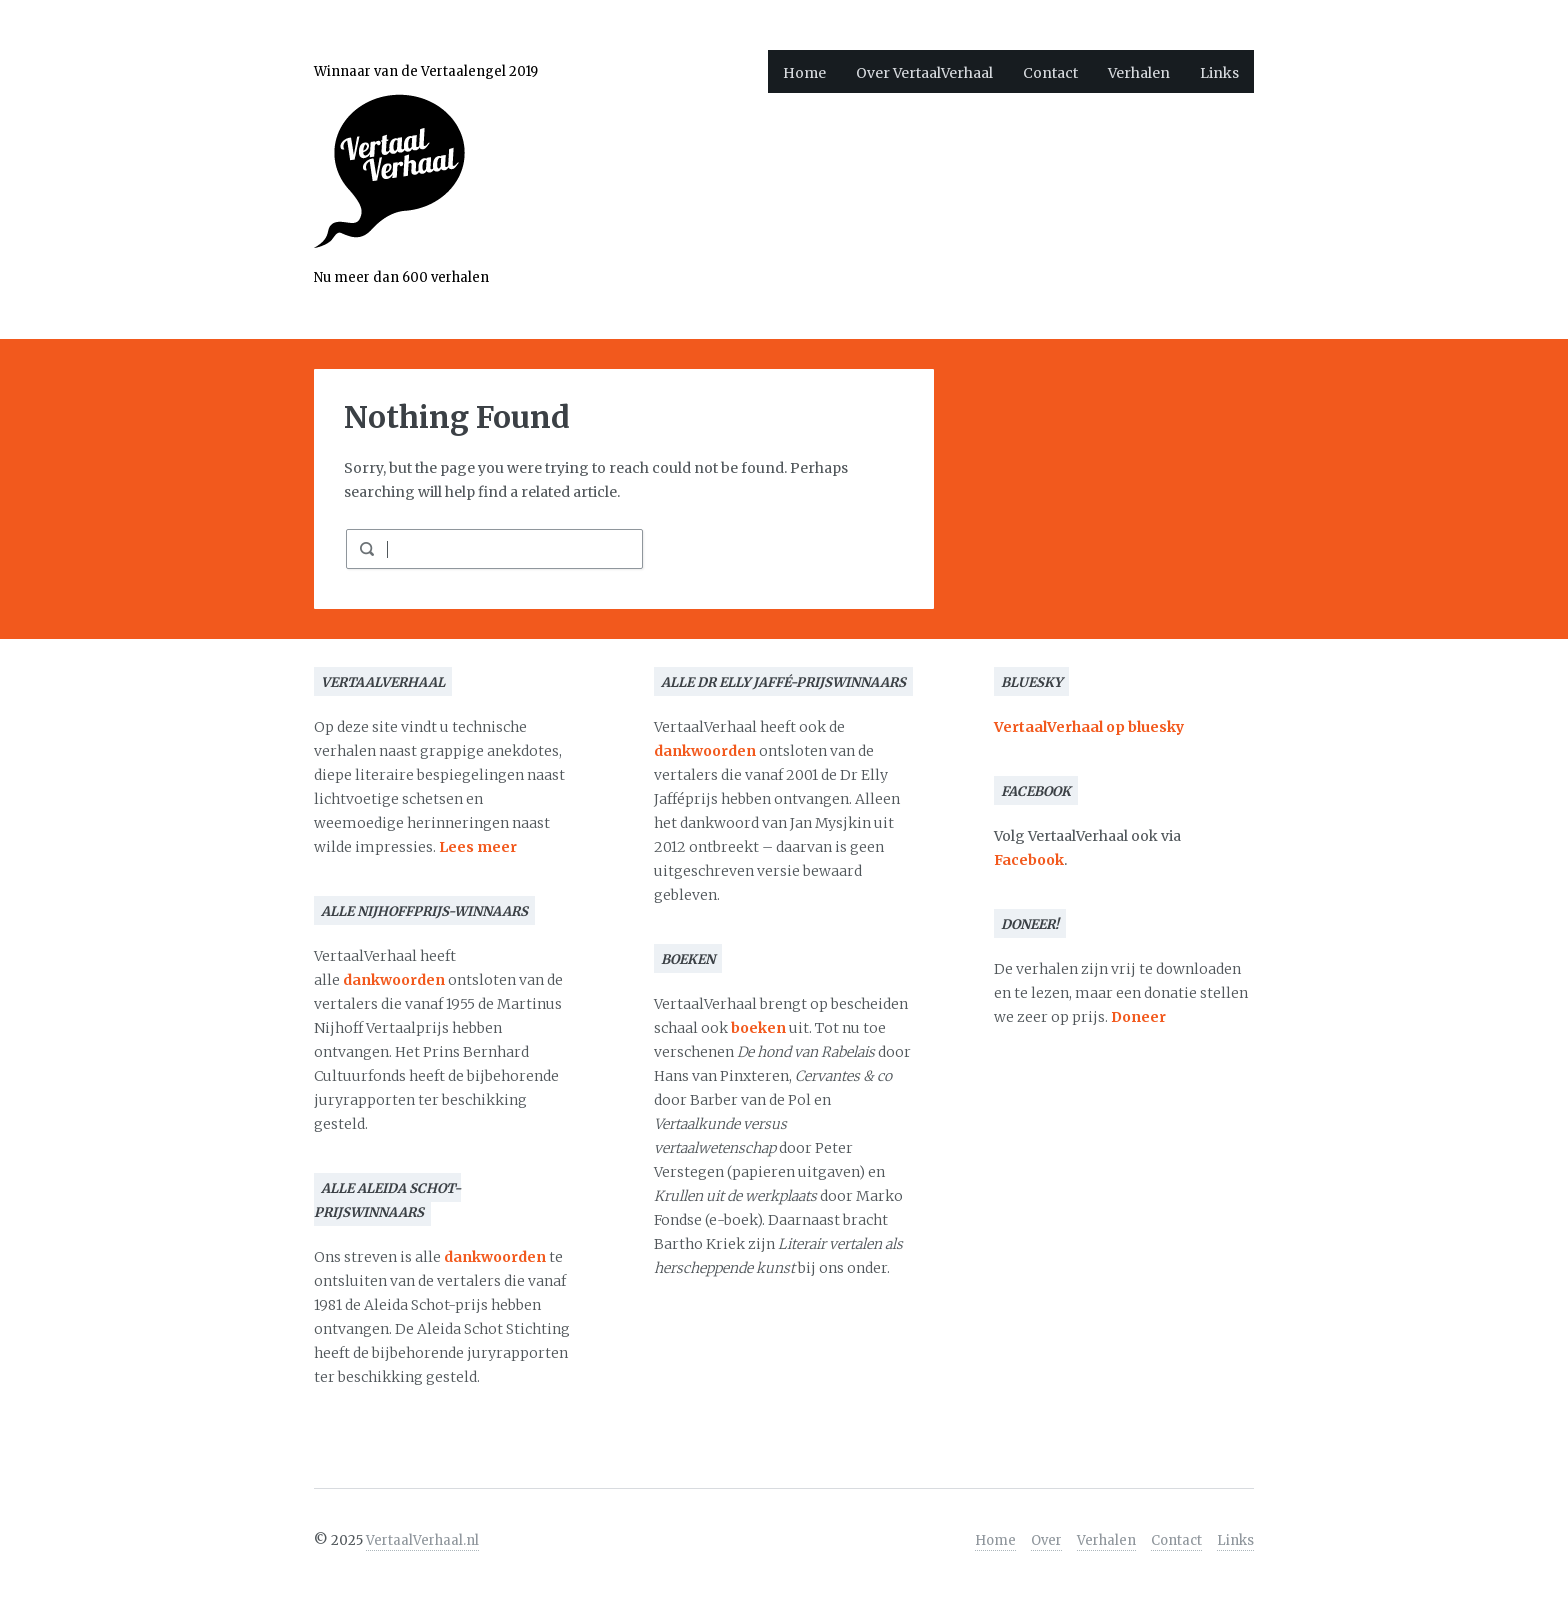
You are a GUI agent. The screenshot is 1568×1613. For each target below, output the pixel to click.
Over (1046, 1540)
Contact (1050, 73)
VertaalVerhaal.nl (422, 1540)
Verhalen (1139, 73)
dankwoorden (394, 980)
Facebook (1029, 860)
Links (1219, 73)
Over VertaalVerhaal (924, 73)
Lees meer (478, 847)
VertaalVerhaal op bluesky (1089, 727)
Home (804, 73)
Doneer (1138, 1017)
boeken (758, 1028)
